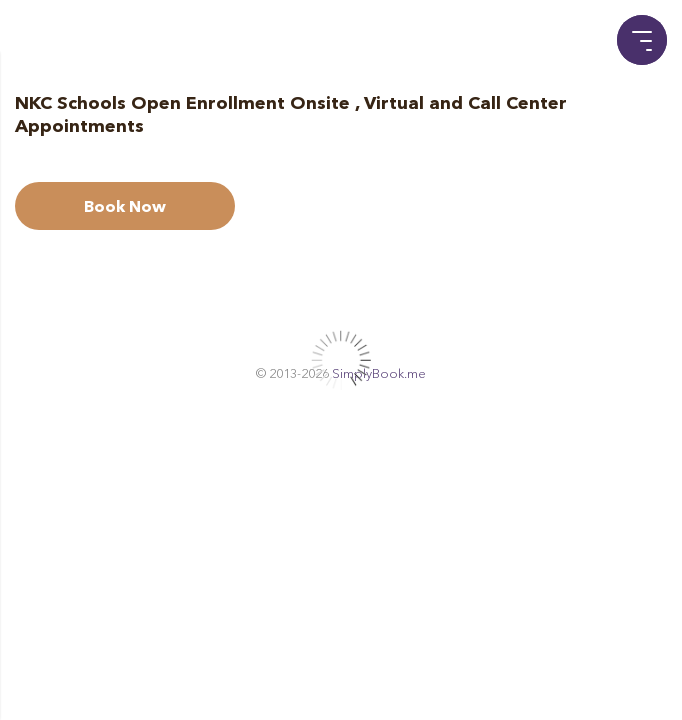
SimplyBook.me (379, 373)
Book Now (125, 206)
